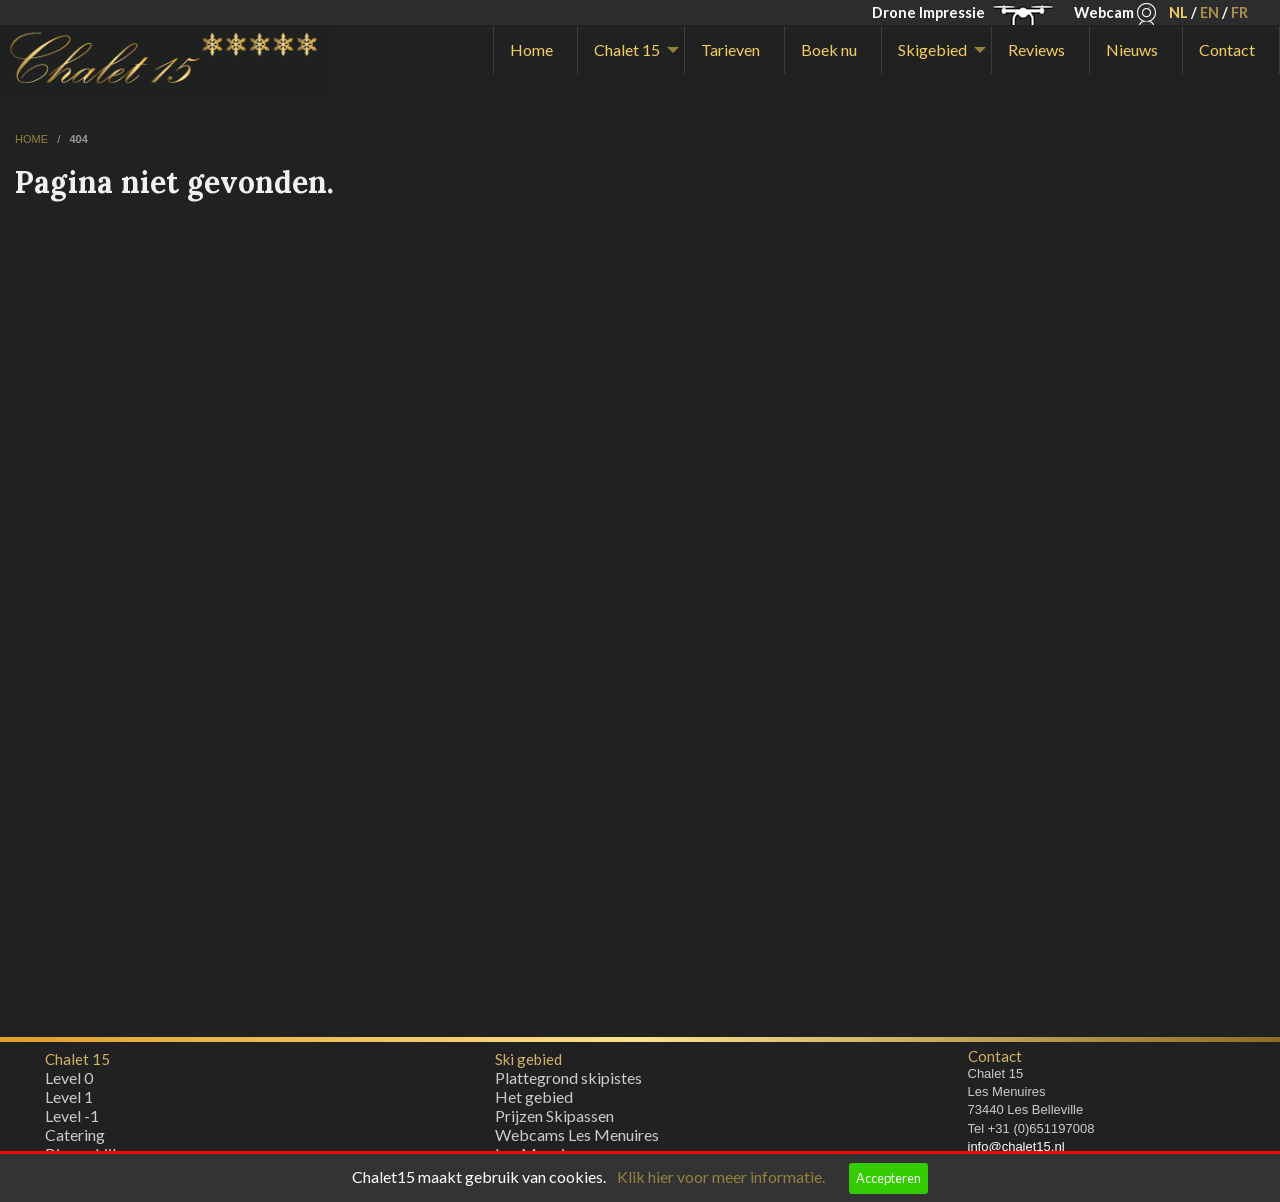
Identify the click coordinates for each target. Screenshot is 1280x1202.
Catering (75, 1139)
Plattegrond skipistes (568, 1082)
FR (1239, 12)
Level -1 (72, 1120)
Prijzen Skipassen (554, 1120)
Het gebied (534, 1101)
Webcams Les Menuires (577, 1139)
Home (531, 49)
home (33, 139)
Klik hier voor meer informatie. (721, 1176)
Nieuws (1132, 49)
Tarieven (730, 49)
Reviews (1036, 49)
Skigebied (932, 49)
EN (1209, 12)
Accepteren (888, 1178)
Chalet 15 (627, 49)
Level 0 (69, 1082)
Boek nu (829, 49)
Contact (1227, 49)
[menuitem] (535, 50)
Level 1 (69, 1101)
